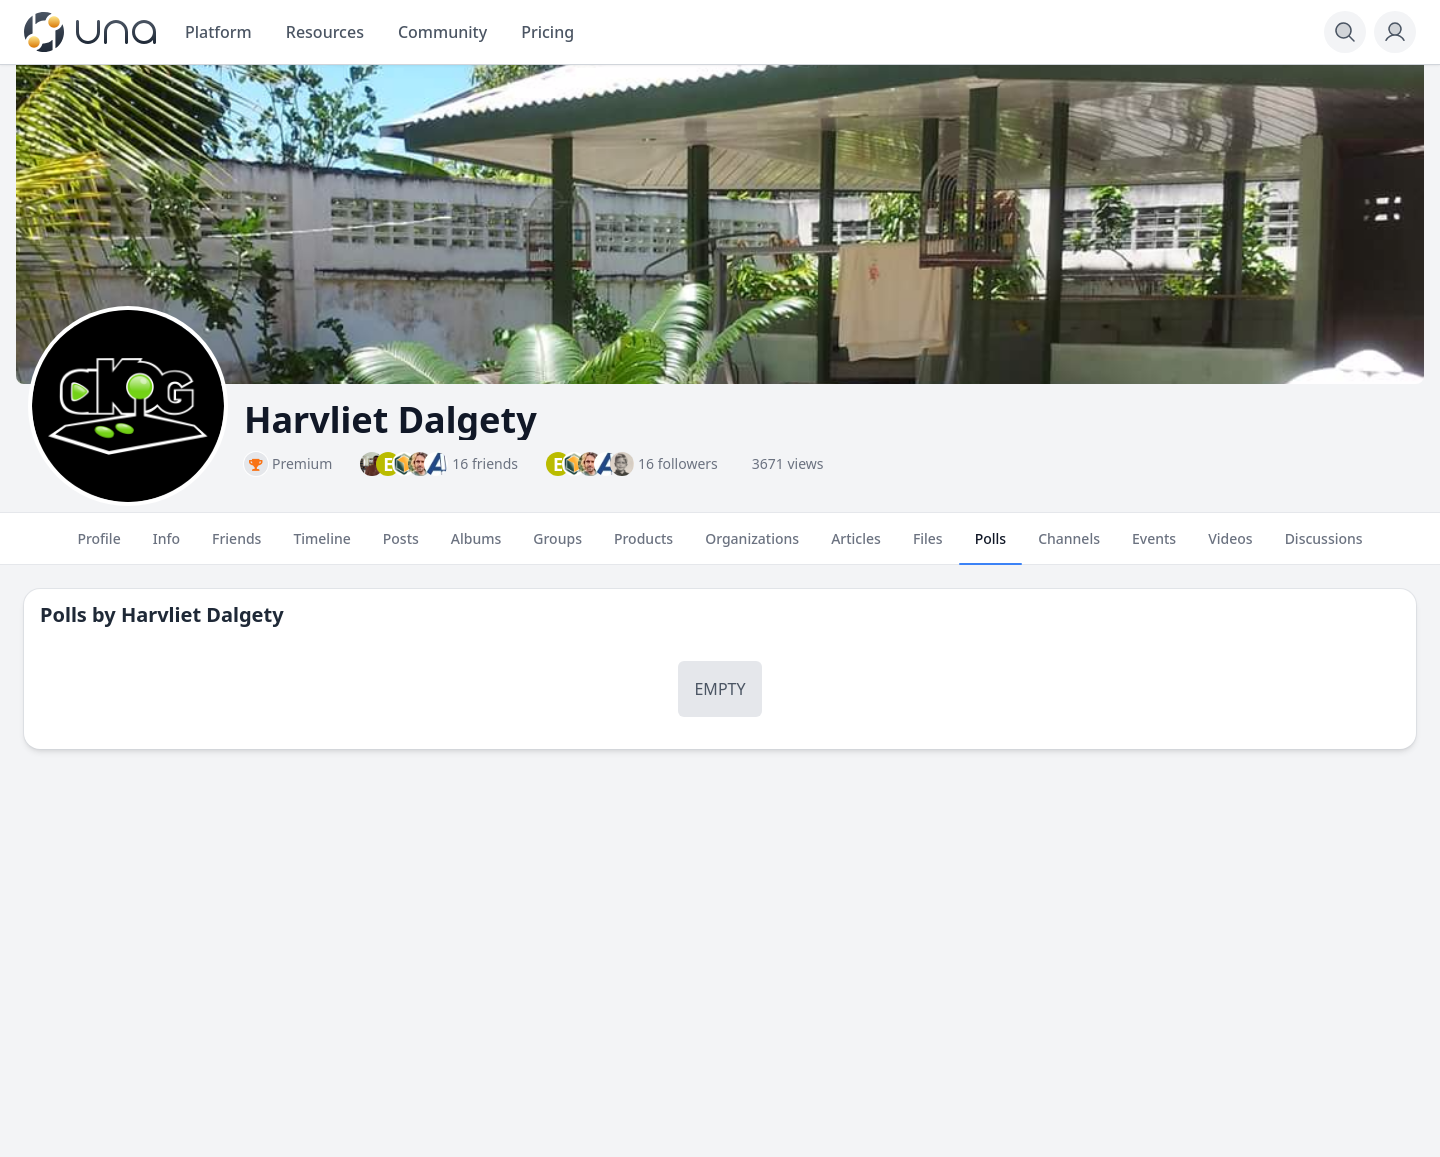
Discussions (1324, 547)
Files (928, 547)
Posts (401, 547)
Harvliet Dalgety (202, 614)
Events (1154, 547)
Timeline (321, 547)
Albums (476, 547)
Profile (98, 547)
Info (166, 547)
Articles (856, 547)
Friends (236, 547)
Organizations (752, 547)
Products (643, 547)
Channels (1069, 547)
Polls (990, 547)
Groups (557, 547)
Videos (1230, 547)
